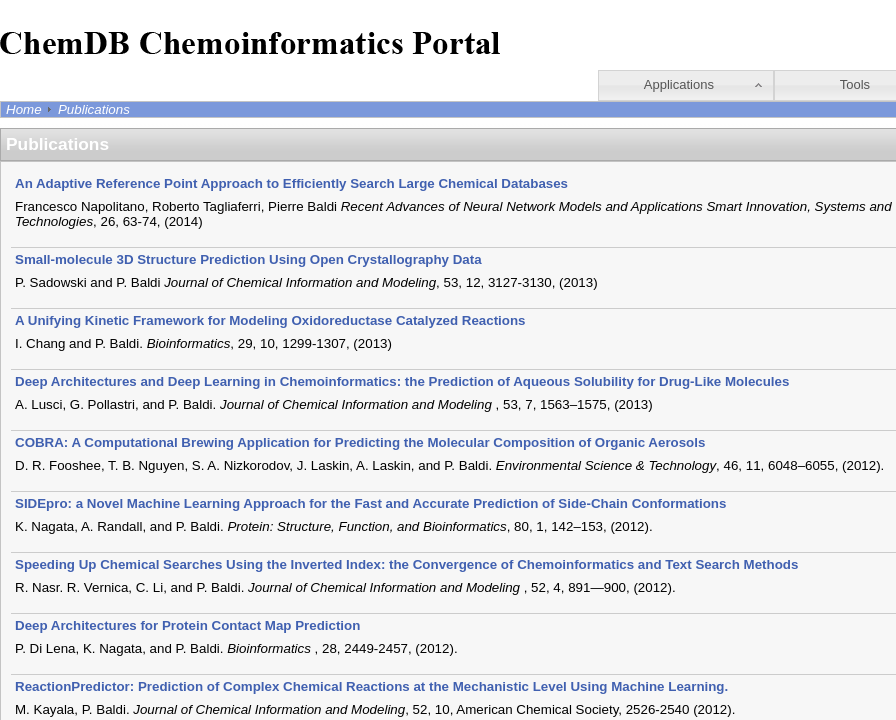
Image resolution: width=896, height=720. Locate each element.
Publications (94, 109)
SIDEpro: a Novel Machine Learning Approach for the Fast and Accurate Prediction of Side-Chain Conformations (370, 503)
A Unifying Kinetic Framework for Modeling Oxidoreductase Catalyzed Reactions (270, 320)
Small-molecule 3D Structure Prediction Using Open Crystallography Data (248, 259)
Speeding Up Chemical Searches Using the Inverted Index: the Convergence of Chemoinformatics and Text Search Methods (406, 564)
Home (24, 109)
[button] (686, 85)
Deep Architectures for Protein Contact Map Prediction (187, 625)
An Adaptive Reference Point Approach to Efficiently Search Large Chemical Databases (291, 183)
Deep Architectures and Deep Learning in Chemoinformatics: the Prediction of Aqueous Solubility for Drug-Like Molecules (402, 381)
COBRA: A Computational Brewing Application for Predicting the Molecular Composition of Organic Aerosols (360, 442)
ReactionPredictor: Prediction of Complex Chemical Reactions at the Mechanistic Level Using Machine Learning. (371, 686)
